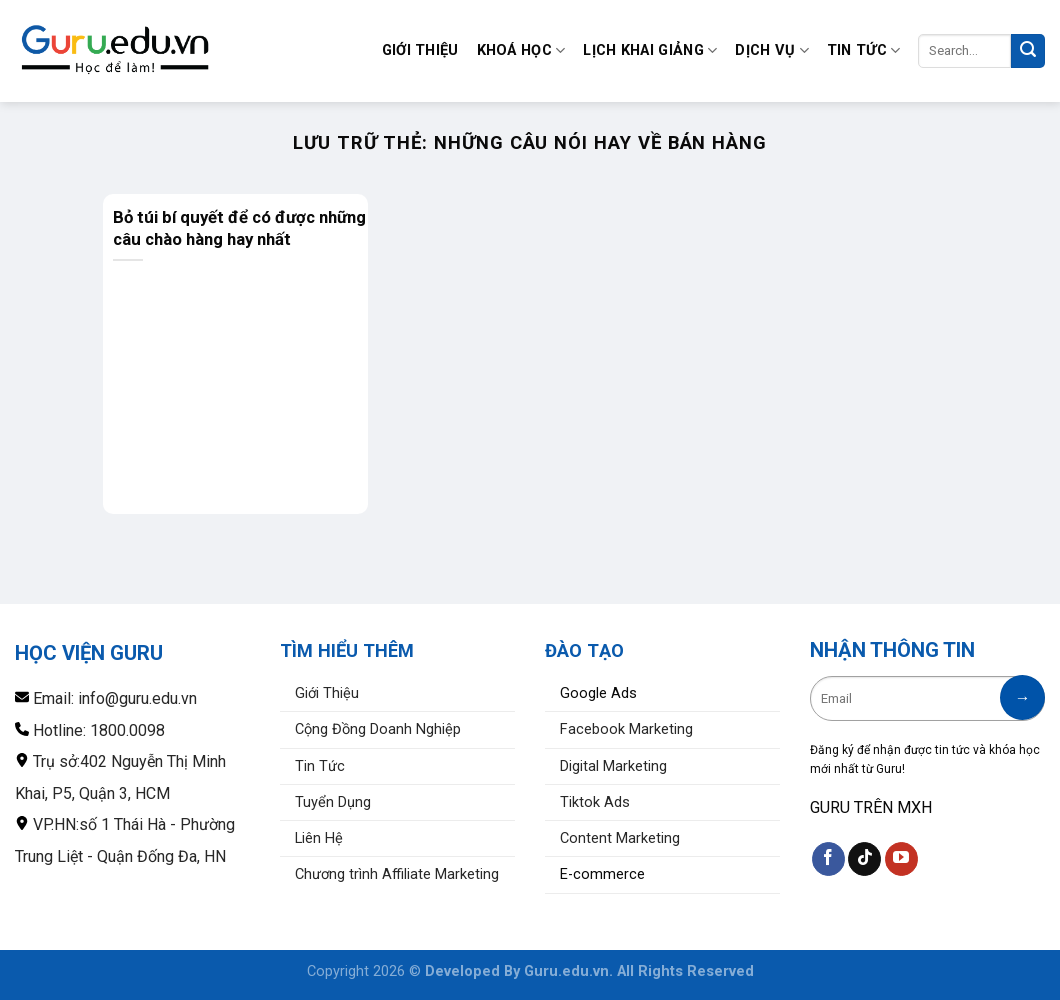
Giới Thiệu (420, 50)
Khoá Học (521, 50)
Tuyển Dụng (333, 802)
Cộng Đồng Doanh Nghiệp (378, 729)
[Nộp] (1028, 51)
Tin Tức (864, 50)
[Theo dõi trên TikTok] (864, 859)
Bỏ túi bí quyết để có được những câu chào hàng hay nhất (239, 228)
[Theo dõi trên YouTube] (901, 859)
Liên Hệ (319, 838)
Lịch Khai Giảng (650, 50)
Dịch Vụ (772, 50)
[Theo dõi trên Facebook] (828, 859)
